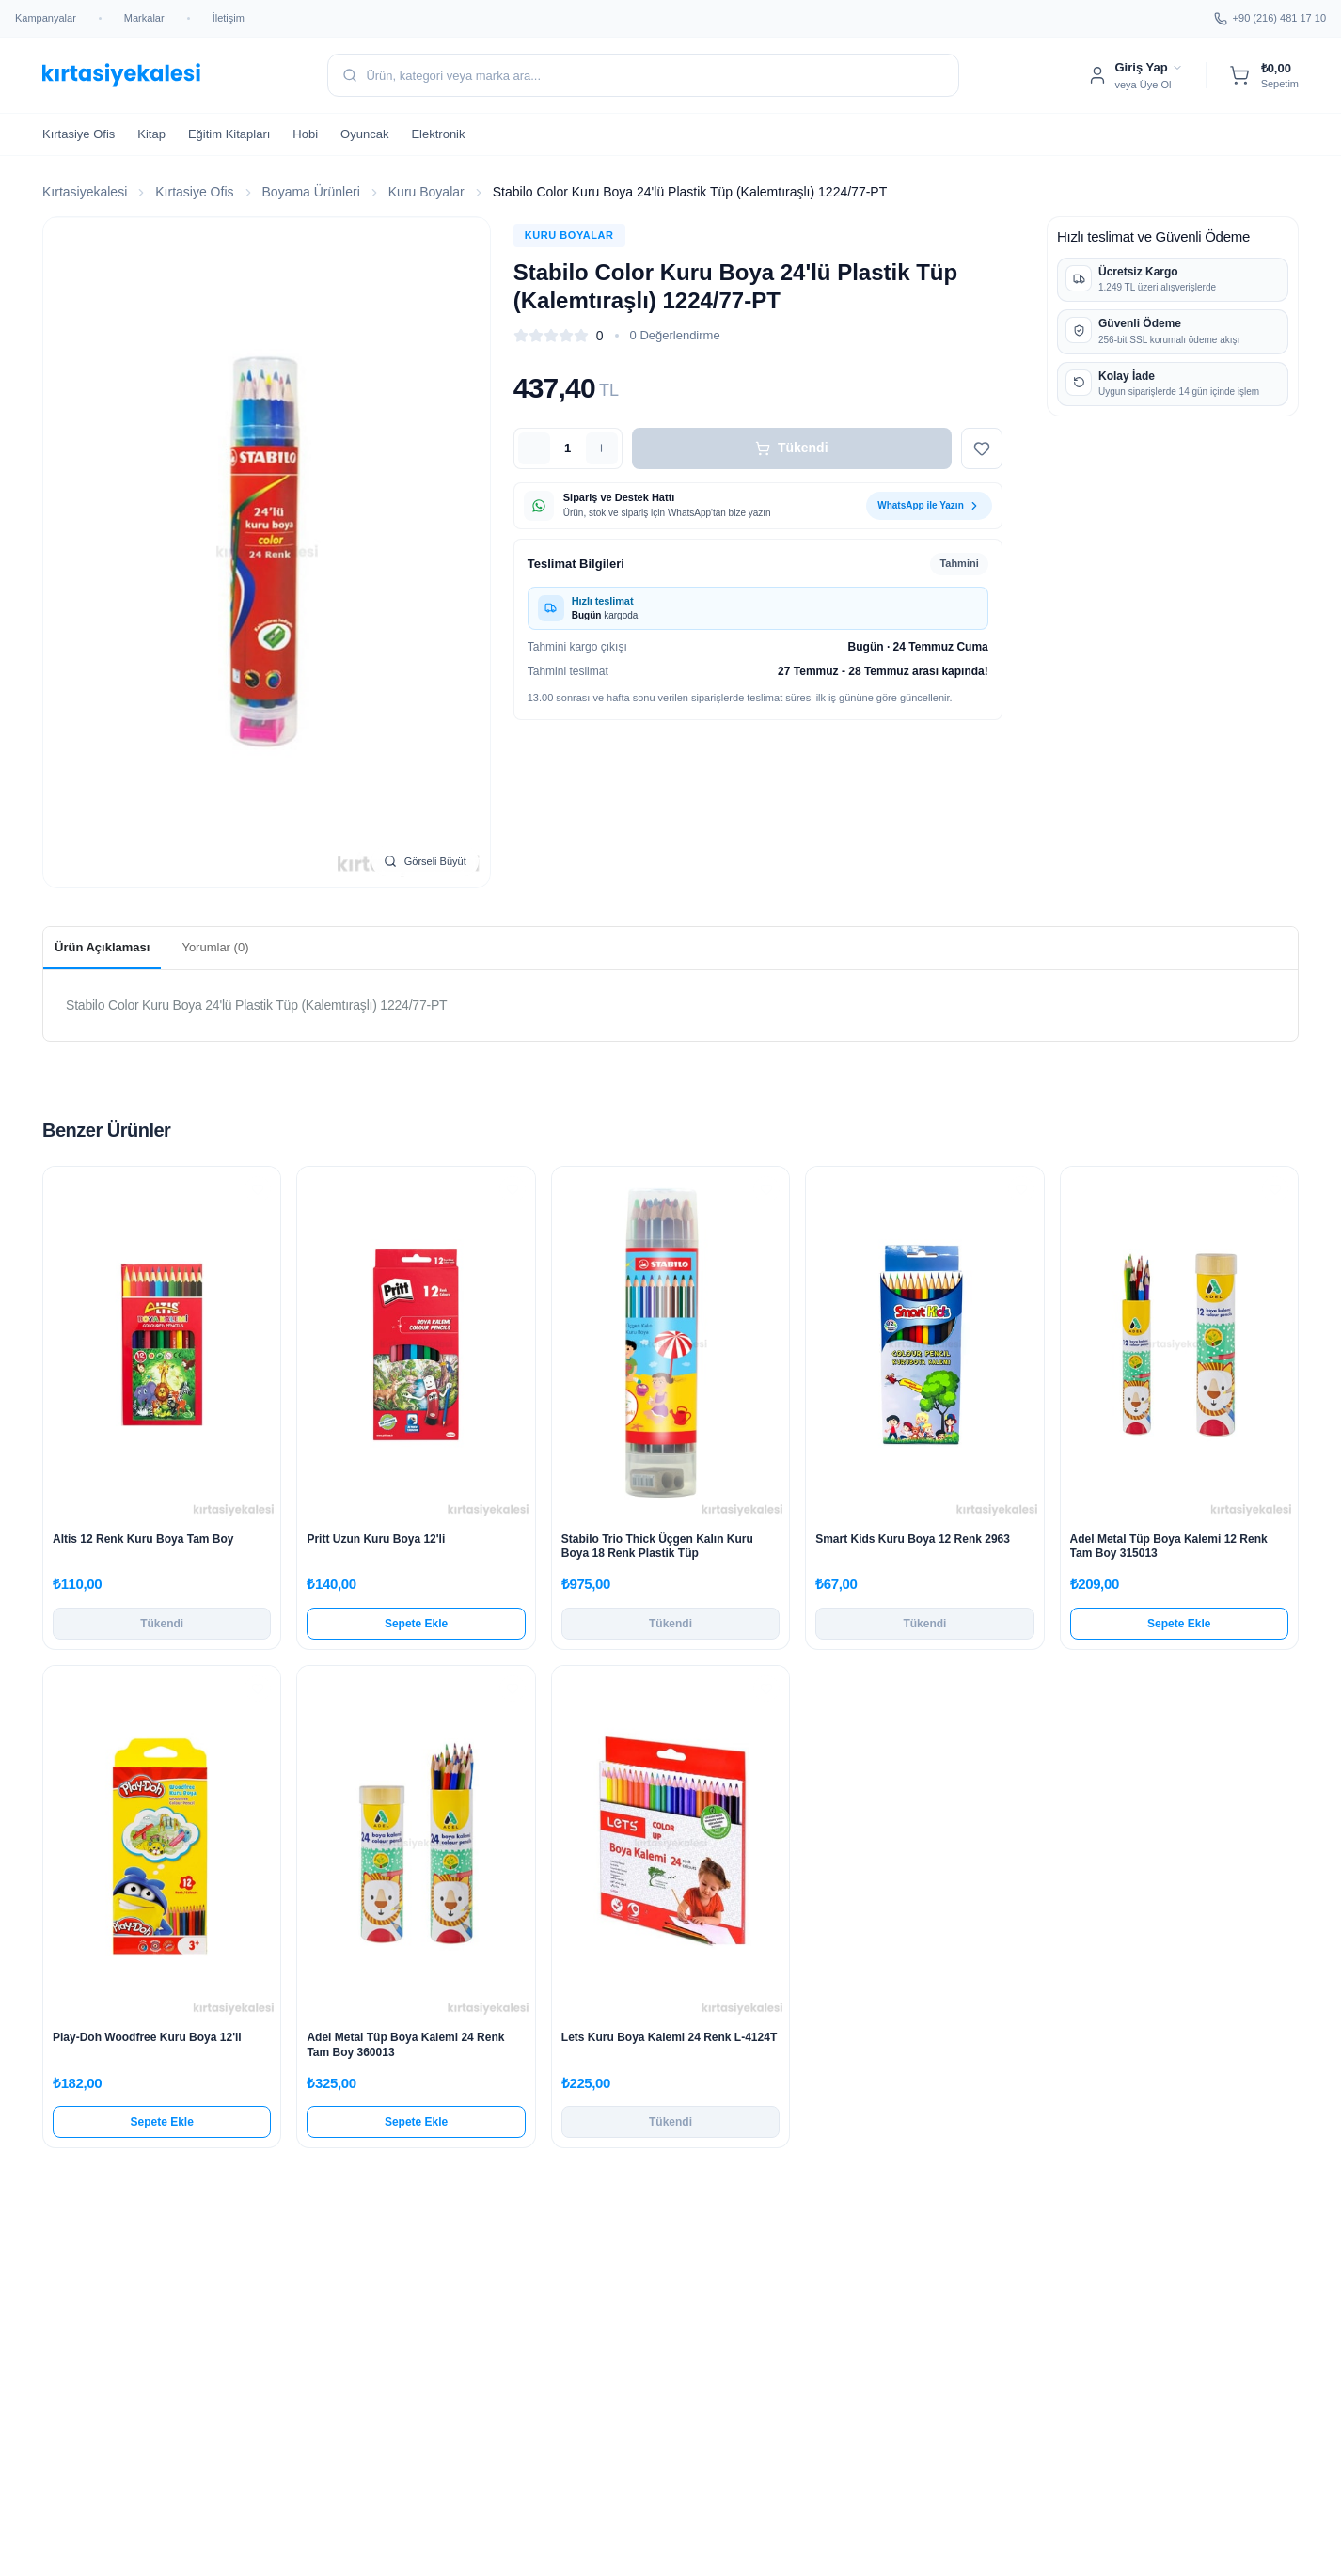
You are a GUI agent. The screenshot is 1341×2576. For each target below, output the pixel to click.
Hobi (305, 134)
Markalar (144, 18)
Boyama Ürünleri (311, 191)
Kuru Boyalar (426, 191)
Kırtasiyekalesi (84, 191)
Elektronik (438, 134)
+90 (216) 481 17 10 (1270, 18)
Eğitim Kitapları (229, 134)
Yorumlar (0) (214, 947)
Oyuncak (364, 134)
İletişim (229, 18)
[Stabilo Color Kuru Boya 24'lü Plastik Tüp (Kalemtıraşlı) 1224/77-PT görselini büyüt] (266, 552)
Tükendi (791, 448)
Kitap (151, 134)
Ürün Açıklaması (102, 947)
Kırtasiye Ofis (78, 134)
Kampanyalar (45, 18)
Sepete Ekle (416, 1623)
